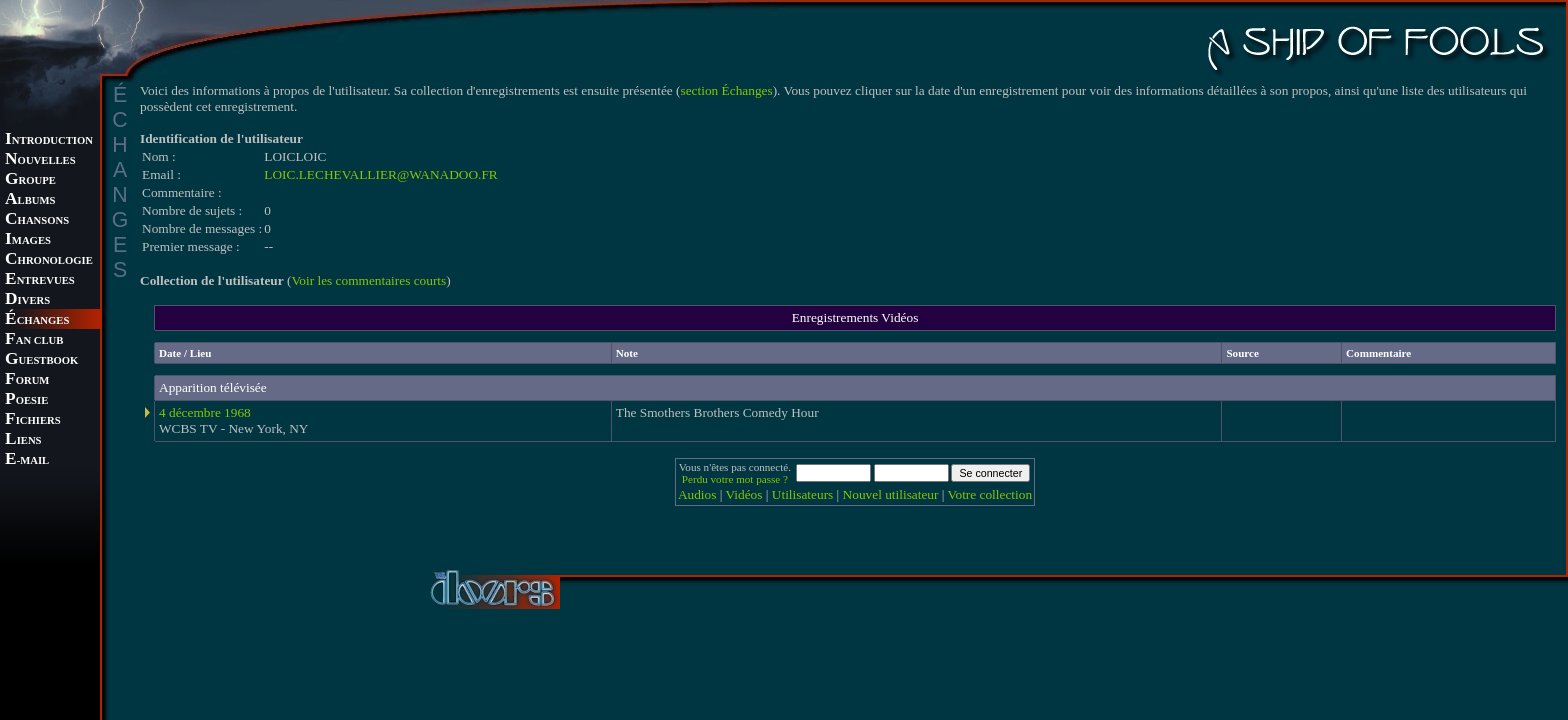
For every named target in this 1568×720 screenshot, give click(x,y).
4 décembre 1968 (205, 412)
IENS (23, 440)
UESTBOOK (41, 360)
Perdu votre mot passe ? (735, 479)
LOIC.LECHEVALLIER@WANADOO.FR (380, 174)
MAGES (28, 240)
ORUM (27, 380)
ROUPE (30, 180)
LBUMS (30, 200)
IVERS (27, 300)
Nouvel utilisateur (891, 494)
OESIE (26, 400)
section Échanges (727, 90)
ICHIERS (33, 420)
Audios (697, 494)
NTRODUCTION (49, 140)
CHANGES (37, 320)
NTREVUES (40, 280)
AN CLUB (34, 340)
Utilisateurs (802, 494)
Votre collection (990, 494)
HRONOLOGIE (49, 260)
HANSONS (37, 220)
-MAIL (27, 460)
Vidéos (744, 494)
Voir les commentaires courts (368, 280)
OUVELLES (40, 160)
